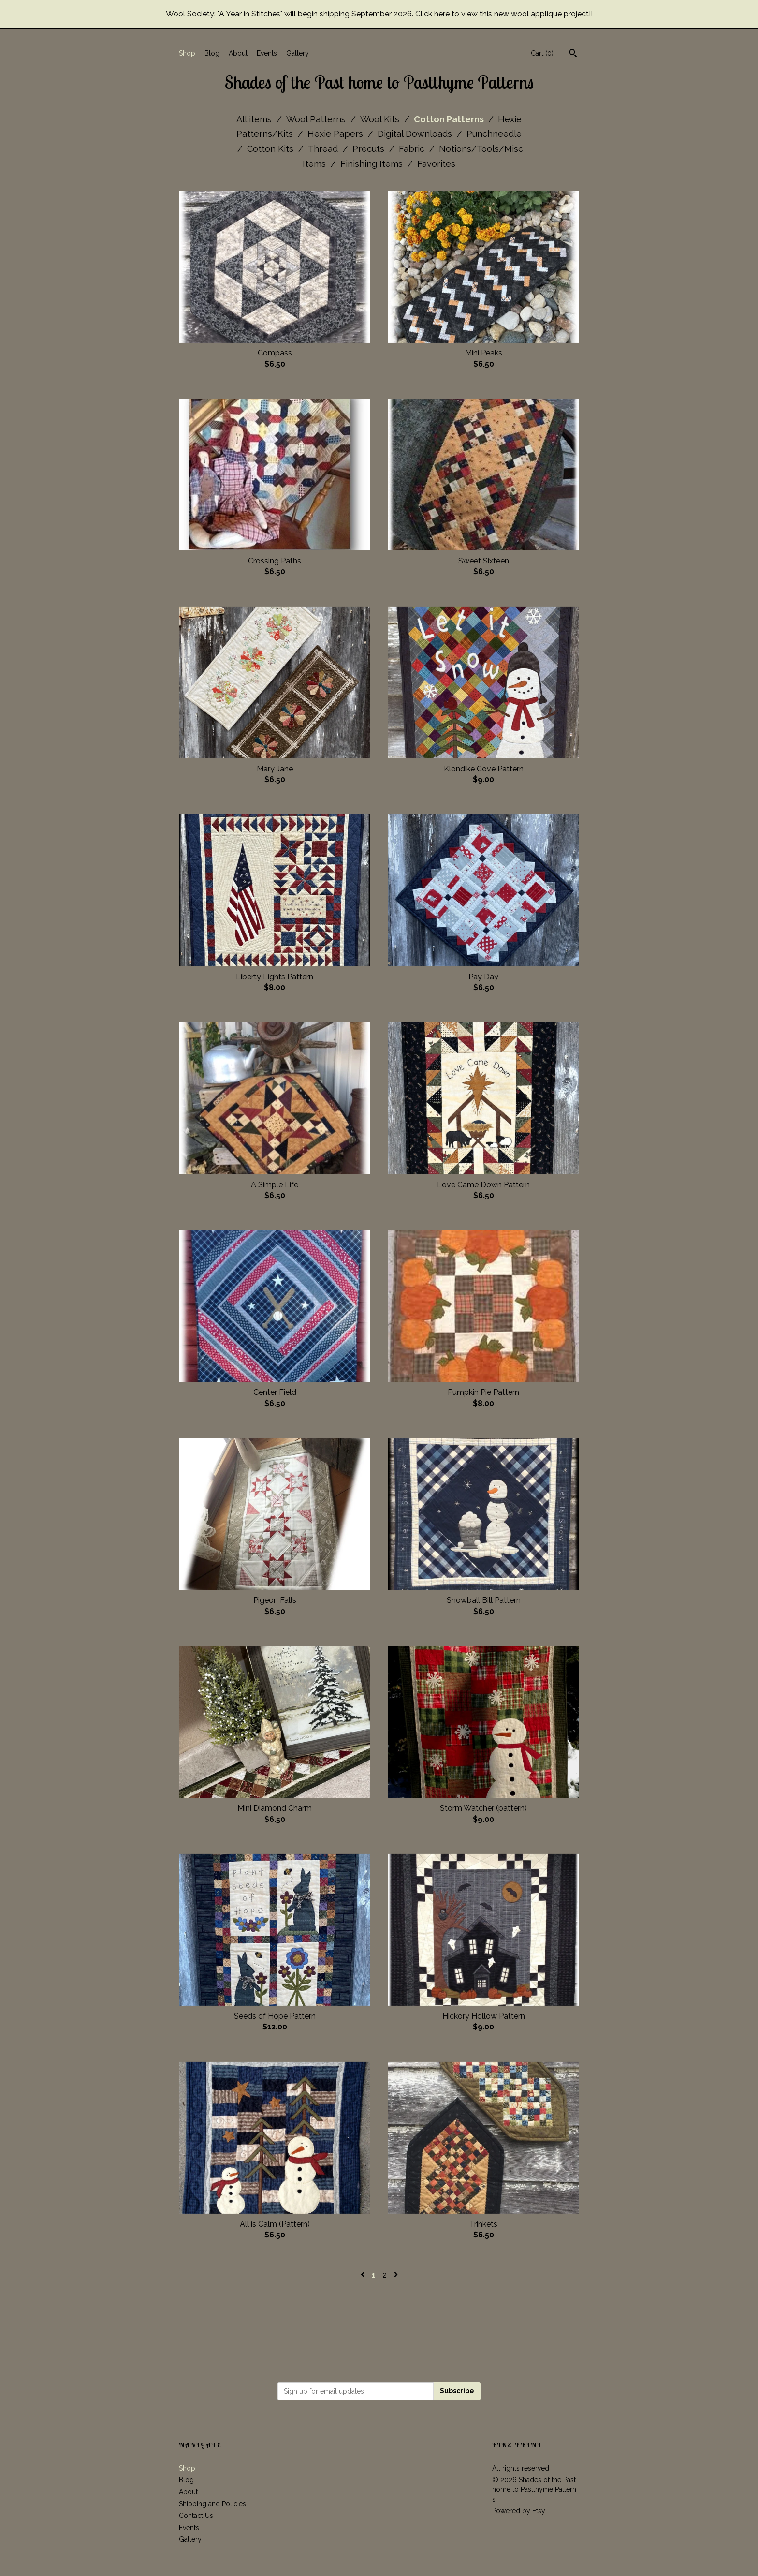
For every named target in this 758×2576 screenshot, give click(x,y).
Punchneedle (494, 134)
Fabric (413, 149)
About (238, 53)
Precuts (369, 149)
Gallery (297, 53)
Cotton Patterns (450, 119)
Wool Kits (381, 119)
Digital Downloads (416, 134)
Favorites (436, 164)
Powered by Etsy (518, 2511)
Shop (187, 53)
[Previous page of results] (363, 2275)
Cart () (542, 53)
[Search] (573, 54)
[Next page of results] (396, 2275)
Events (267, 53)
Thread (324, 149)
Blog (211, 53)
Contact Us (196, 2515)
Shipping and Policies (212, 2504)
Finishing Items (372, 164)
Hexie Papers (336, 134)
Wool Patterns (317, 119)
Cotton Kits (271, 149)
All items (255, 119)
